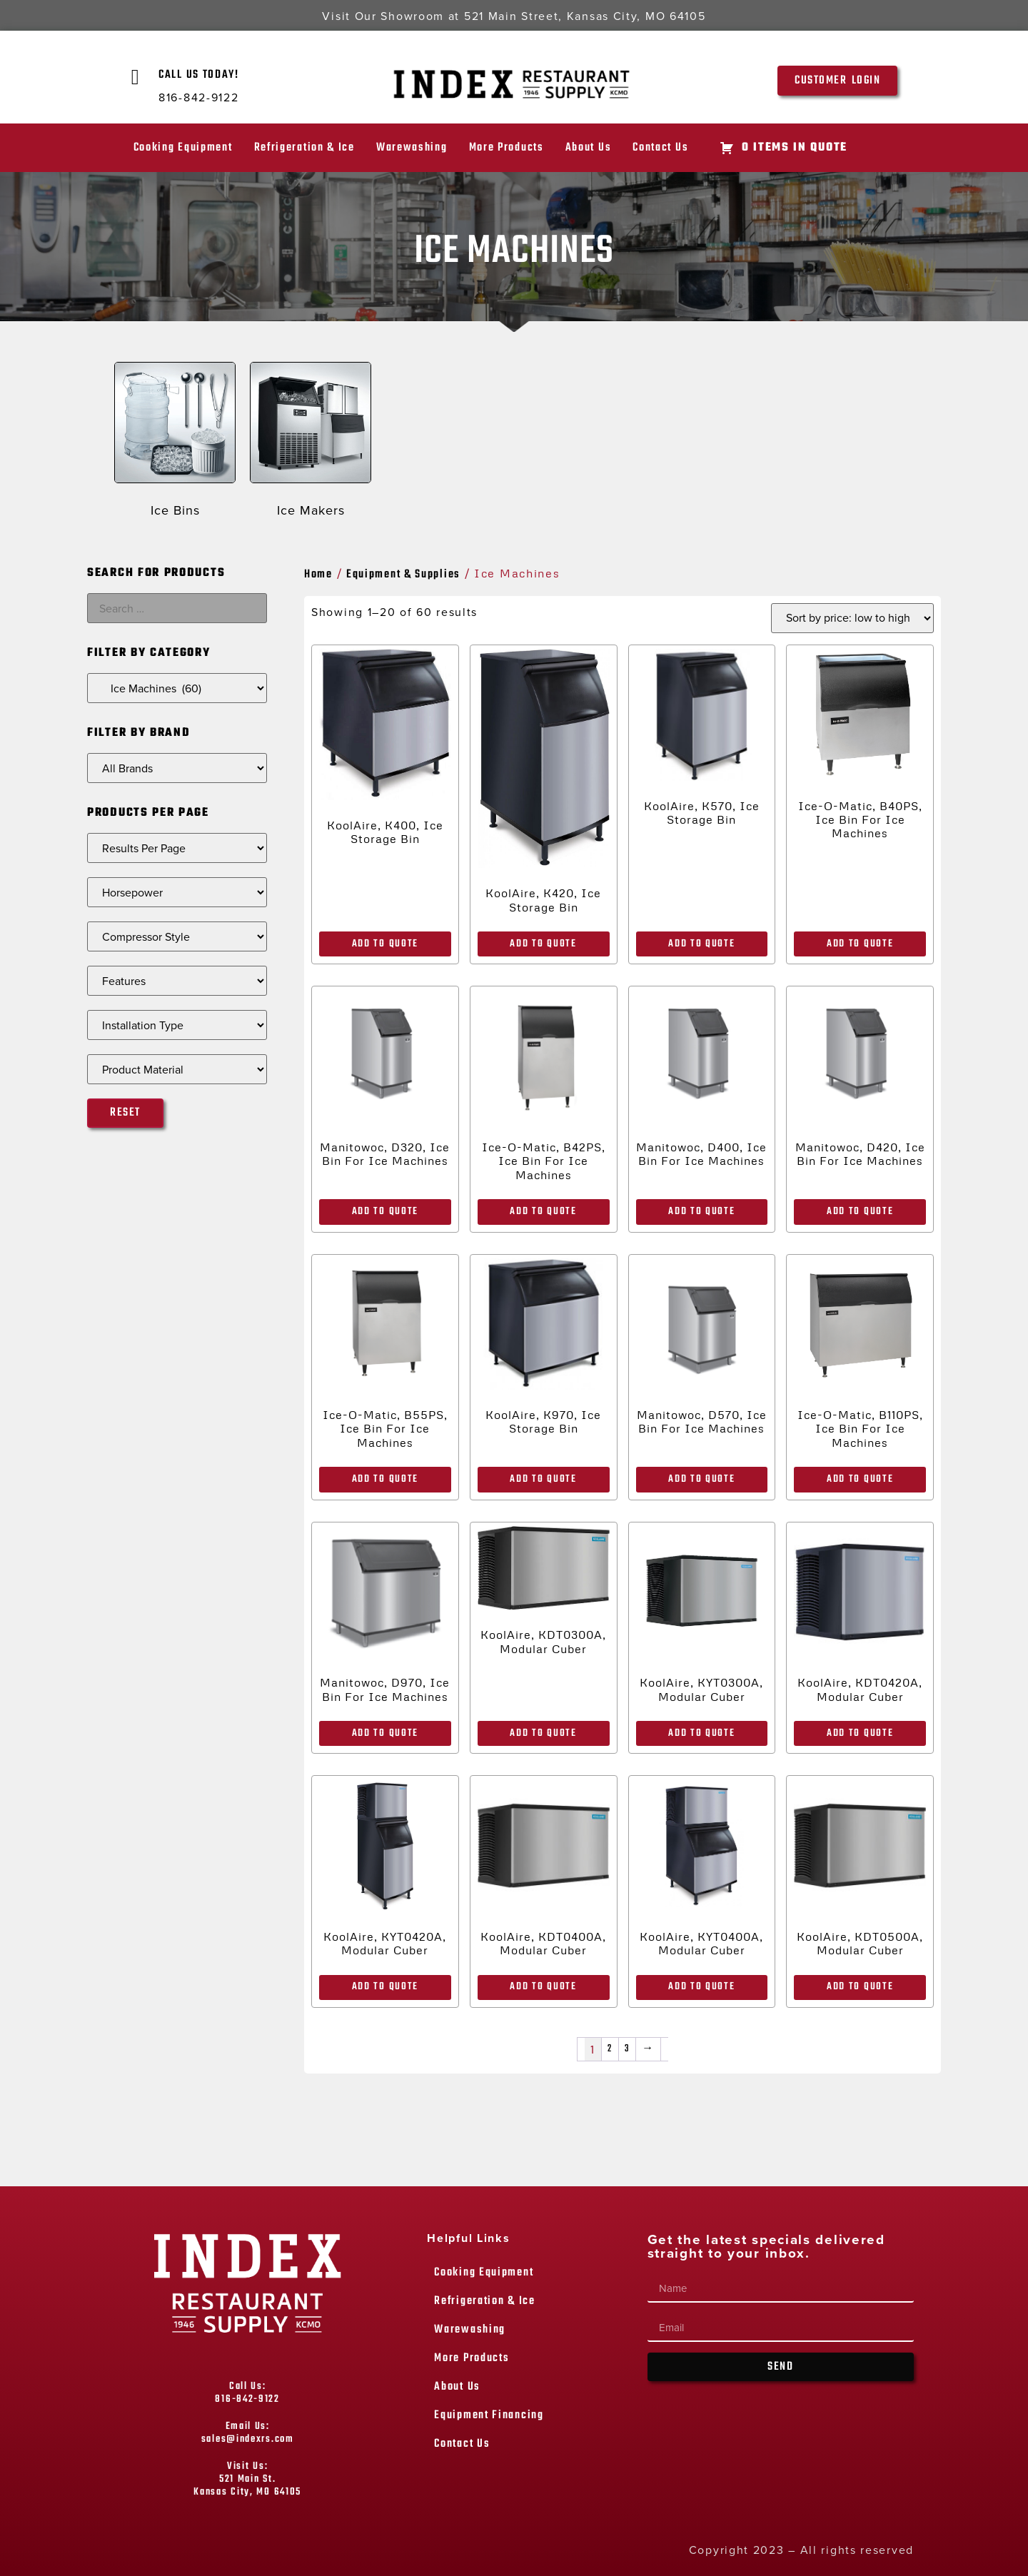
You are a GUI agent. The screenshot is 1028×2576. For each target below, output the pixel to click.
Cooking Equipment (183, 147)
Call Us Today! (198, 75)
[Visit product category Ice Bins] (175, 443)
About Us (588, 147)
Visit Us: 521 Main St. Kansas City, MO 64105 (247, 2479)
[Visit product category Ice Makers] (310, 443)
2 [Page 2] (610, 2049)
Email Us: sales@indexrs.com (247, 2433)
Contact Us (660, 147)
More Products (506, 147)
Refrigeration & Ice (304, 147)
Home (318, 574)
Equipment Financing (488, 2415)
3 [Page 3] (627, 2049)
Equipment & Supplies (403, 574)
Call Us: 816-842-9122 (247, 2393)
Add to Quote (385, 944)
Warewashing (412, 147)
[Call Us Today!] (135, 77)
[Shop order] (852, 618)
